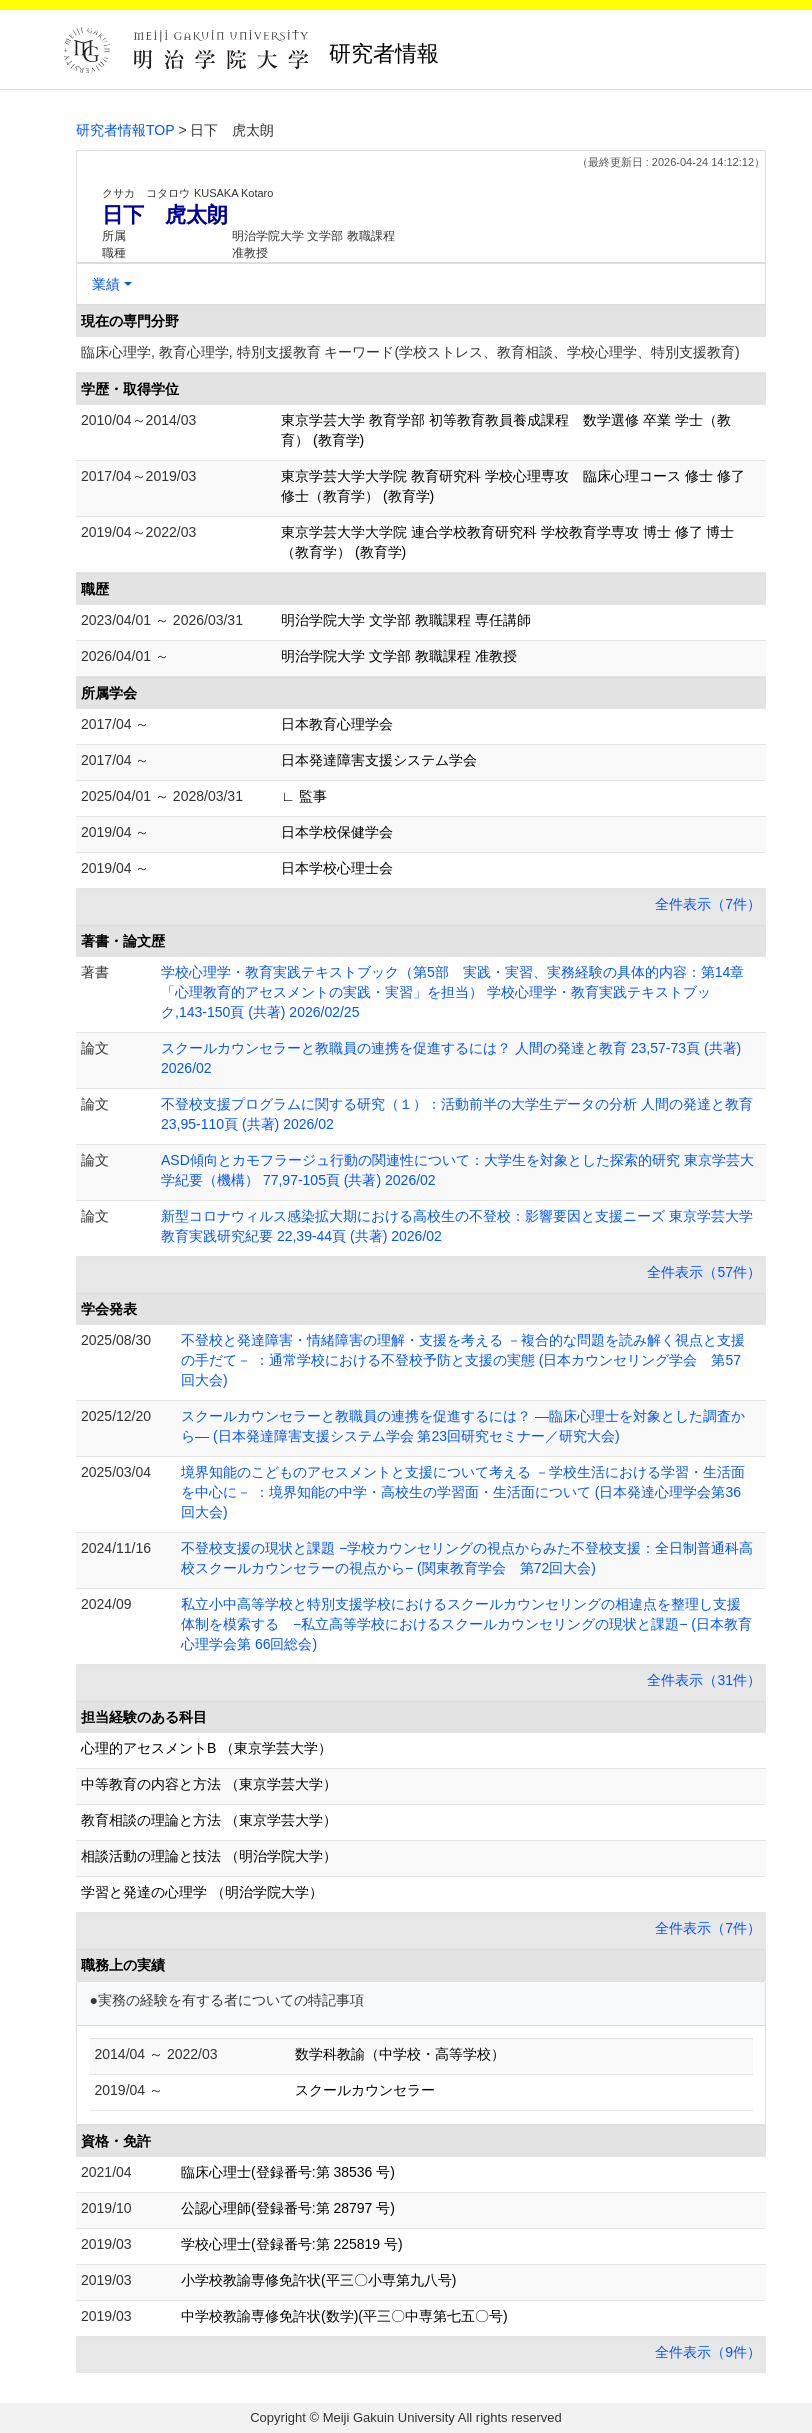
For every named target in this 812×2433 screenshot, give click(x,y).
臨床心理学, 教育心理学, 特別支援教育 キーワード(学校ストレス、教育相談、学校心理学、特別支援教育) (410, 352)
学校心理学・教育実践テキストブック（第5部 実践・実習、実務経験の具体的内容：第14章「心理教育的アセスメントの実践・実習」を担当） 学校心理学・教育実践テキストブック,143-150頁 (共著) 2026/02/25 (452, 992)
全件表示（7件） (708, 904)
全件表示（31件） (704, 1680)
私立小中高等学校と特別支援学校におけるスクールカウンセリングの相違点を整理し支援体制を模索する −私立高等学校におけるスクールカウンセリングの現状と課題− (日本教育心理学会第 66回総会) (466, 1624)
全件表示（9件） (708, 2352)
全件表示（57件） (704, 1272)
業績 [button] (106, 284)
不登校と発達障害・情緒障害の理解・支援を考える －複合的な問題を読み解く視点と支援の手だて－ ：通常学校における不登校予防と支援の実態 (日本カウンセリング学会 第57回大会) (463, 1360)
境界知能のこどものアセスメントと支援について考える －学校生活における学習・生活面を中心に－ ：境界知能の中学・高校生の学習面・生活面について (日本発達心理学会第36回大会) (463, 1492)
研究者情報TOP (125, 130)
